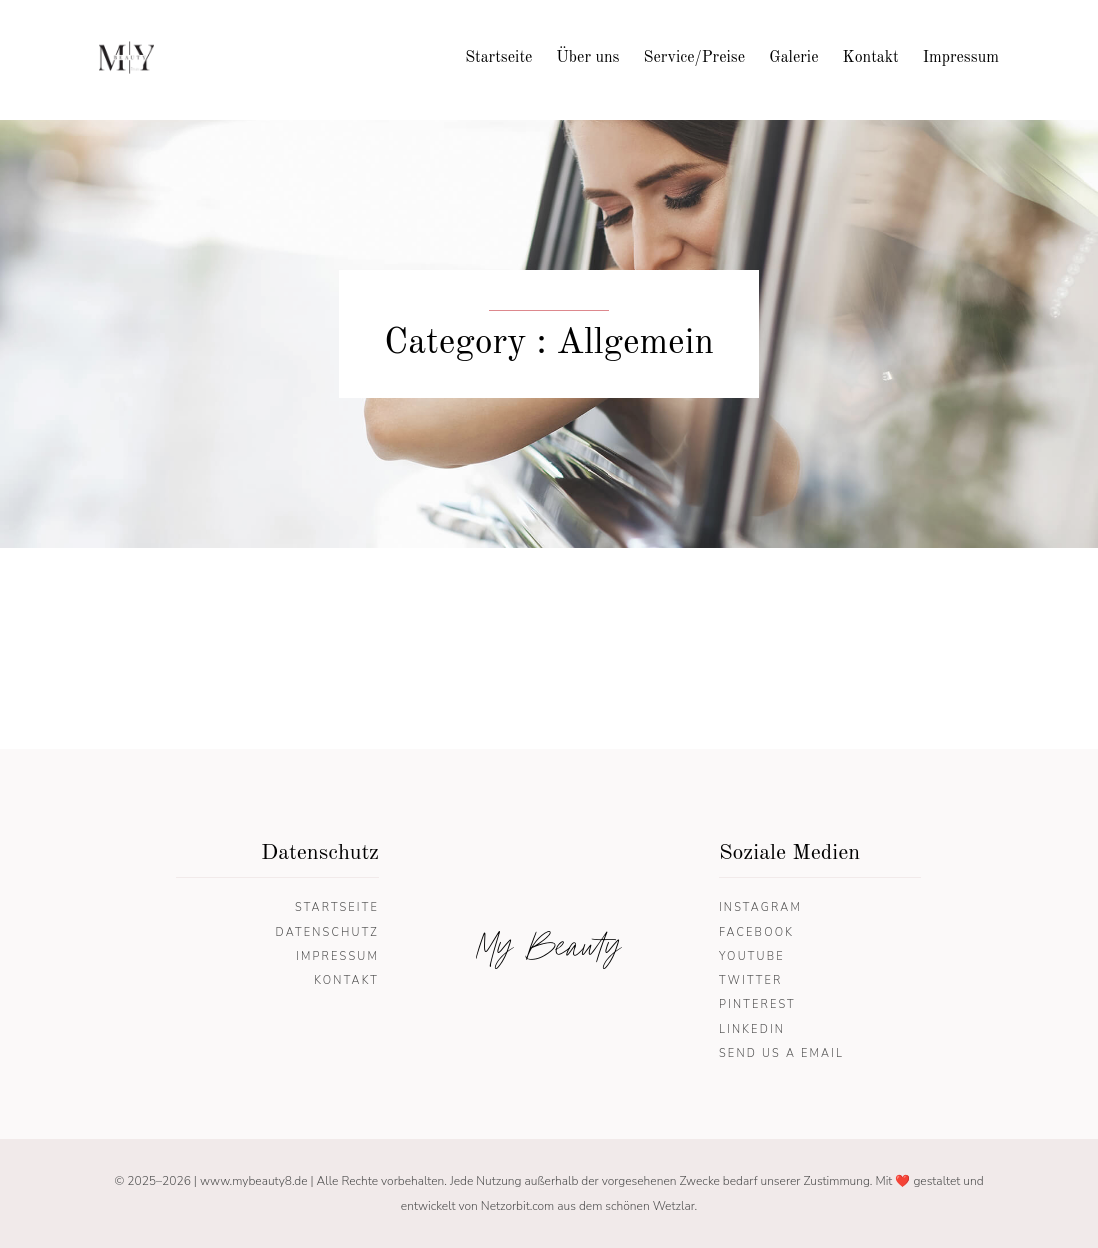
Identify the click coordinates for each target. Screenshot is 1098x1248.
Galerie (793, 58)
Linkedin (752, 1029)
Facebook (756, 932)
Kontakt (871, 58)
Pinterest (757, 1004)
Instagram (760, 907)
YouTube (752, 956)
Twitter (751, 980)
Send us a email (781, 1053)
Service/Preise (695, 58)
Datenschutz (327, 932)
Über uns (587, 58)
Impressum (961, 58)
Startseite (498, 58)
